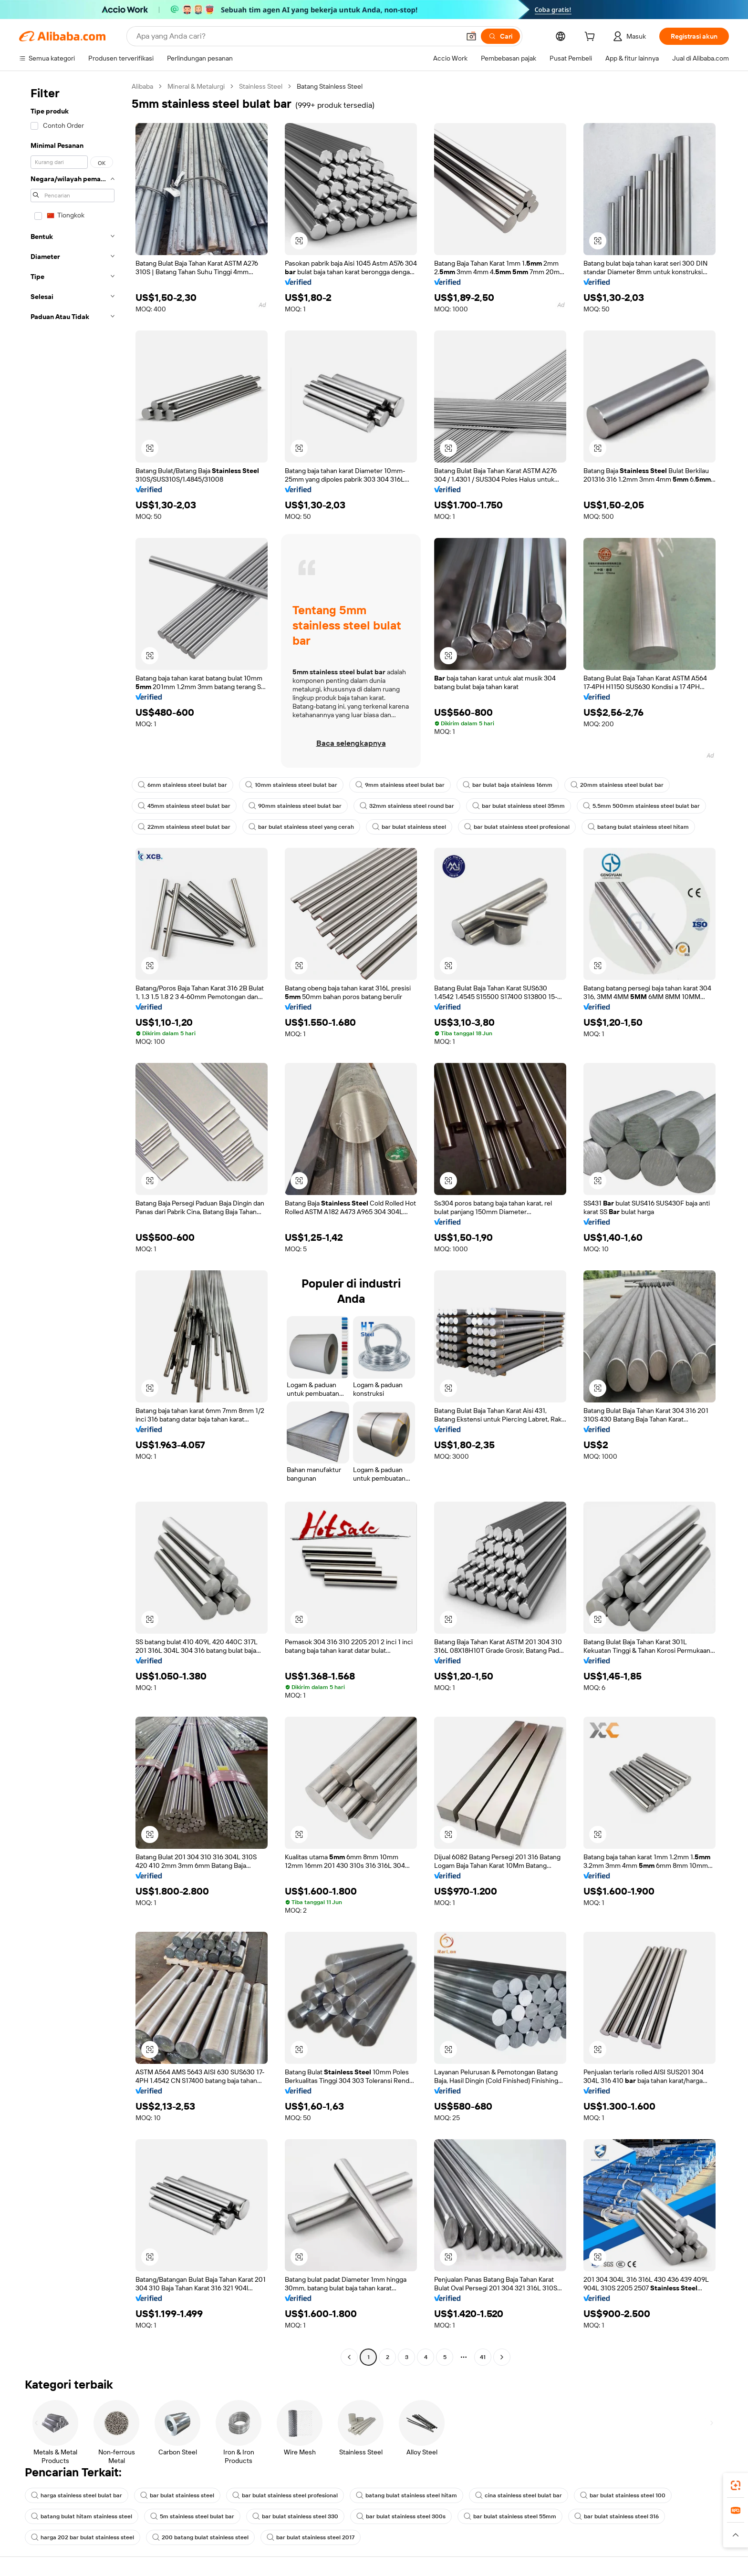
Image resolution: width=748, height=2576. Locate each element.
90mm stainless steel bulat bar (295, 806)
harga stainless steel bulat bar (76, 2495)
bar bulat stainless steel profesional (517, 827)
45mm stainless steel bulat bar (184, 806)
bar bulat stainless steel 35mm (518, 806)
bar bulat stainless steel (409, 827)
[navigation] (72, 1223)
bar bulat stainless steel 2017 (310, 2537)
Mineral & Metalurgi (196, 86)
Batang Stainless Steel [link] (330, 86)
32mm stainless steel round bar (407, 806)
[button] (471, 36)
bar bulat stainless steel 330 (295, 2516)
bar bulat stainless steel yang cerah (301, 827)
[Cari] (500, 36)
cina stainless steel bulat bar (518, 2495)
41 (483, 2357)
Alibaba (142, 86)
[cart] (591, 37)
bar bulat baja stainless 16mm (507, 785)
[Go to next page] (501, 2357)
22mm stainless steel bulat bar (184, 827)
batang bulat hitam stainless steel (81, 2516)
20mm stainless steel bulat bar (617, 785)
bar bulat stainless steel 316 (616, 2516)
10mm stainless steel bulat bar (291, 785)
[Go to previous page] (349, 2357)
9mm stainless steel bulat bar (400, 785)
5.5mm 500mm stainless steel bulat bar (641, 806)
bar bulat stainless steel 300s (401, 2516)
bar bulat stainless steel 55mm (510, 2516)
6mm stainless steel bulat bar (182, 785)
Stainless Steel (260, 86)
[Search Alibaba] (297, 36)
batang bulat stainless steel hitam (638, 827)
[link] (735, 2485)
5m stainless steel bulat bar (192, 2516)
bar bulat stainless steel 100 (622, 2495)
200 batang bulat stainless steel (200, 2537)
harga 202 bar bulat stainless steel (82, 2537)
